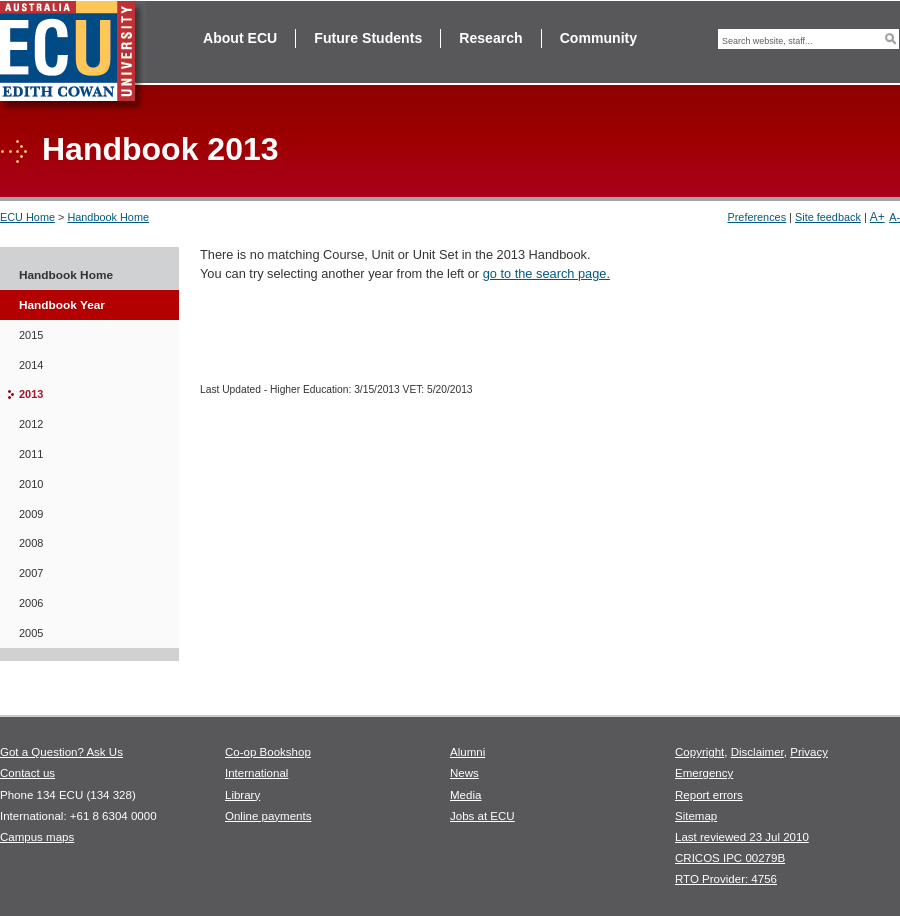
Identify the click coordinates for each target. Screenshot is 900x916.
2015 (31, 335)
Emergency (704, 773)
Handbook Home (108, 217)
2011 (31, 454)
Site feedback (828, 217)
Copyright (699, 752)
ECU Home (27, 217)
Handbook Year (62, 305)
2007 (31, 573)
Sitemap (696, 816)
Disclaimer (757, 752)
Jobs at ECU (482, 816)
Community (598, 38)
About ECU (240, 38)
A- (894, 217)
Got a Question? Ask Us (61, 752)
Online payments (268, 816)
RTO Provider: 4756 (726, 879)
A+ (877, 217)
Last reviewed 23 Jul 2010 (742, 837)
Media (465, 795)
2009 (31, 514)
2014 (31, 365)
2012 (31, 424)
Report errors (709, 795)
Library (242, 795)
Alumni (467, 752)
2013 (31, 394)
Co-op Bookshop (268, 752)
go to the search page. (546, 273)
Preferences (756, 217)
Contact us (27, 773)
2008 (31, 543)
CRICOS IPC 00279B (730, 858)
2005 (31, 633)
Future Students (368, 38)
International (256, 773)
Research (490, 38)
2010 (31, 484)
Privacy (809, 752)
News (464, 773)
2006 (31, 603)
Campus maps (37, 837)
